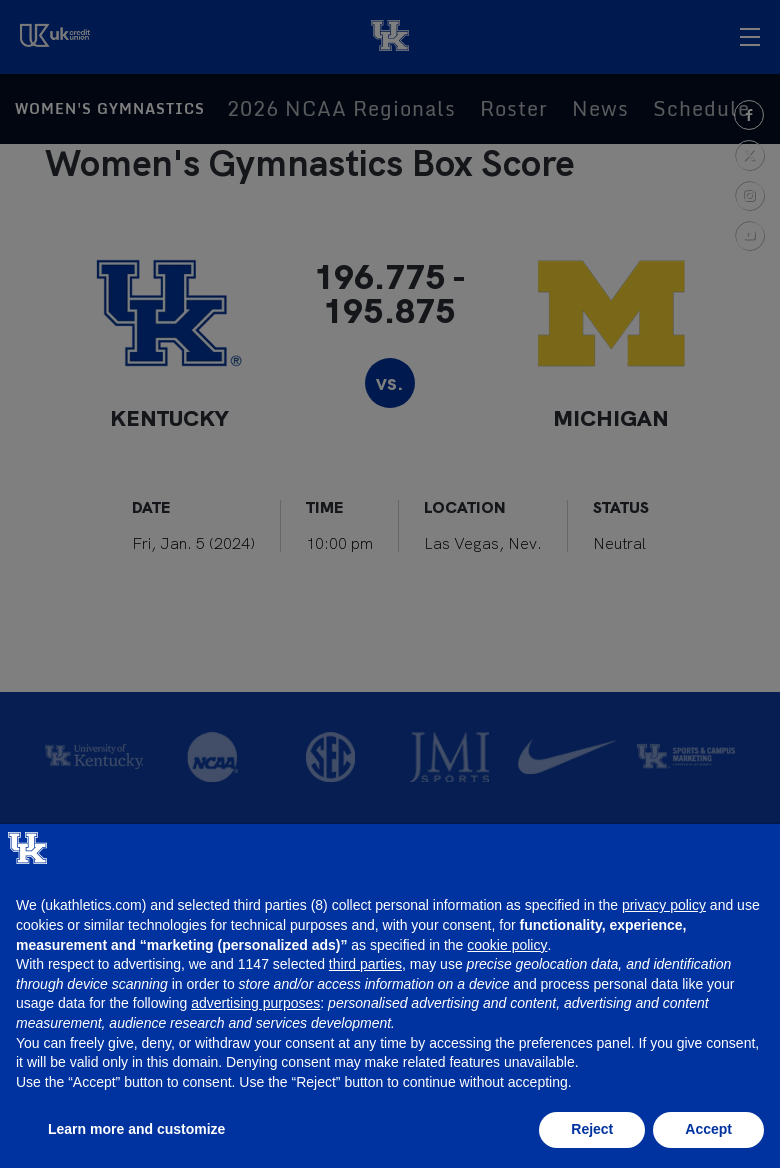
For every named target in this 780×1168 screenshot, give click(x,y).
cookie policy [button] (507, 945)
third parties (365, 964)
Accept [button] (708, 1129)
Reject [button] (592, 1129)
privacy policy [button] (664, 905)
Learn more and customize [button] (136, 1129)
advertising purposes (255, 1003)
